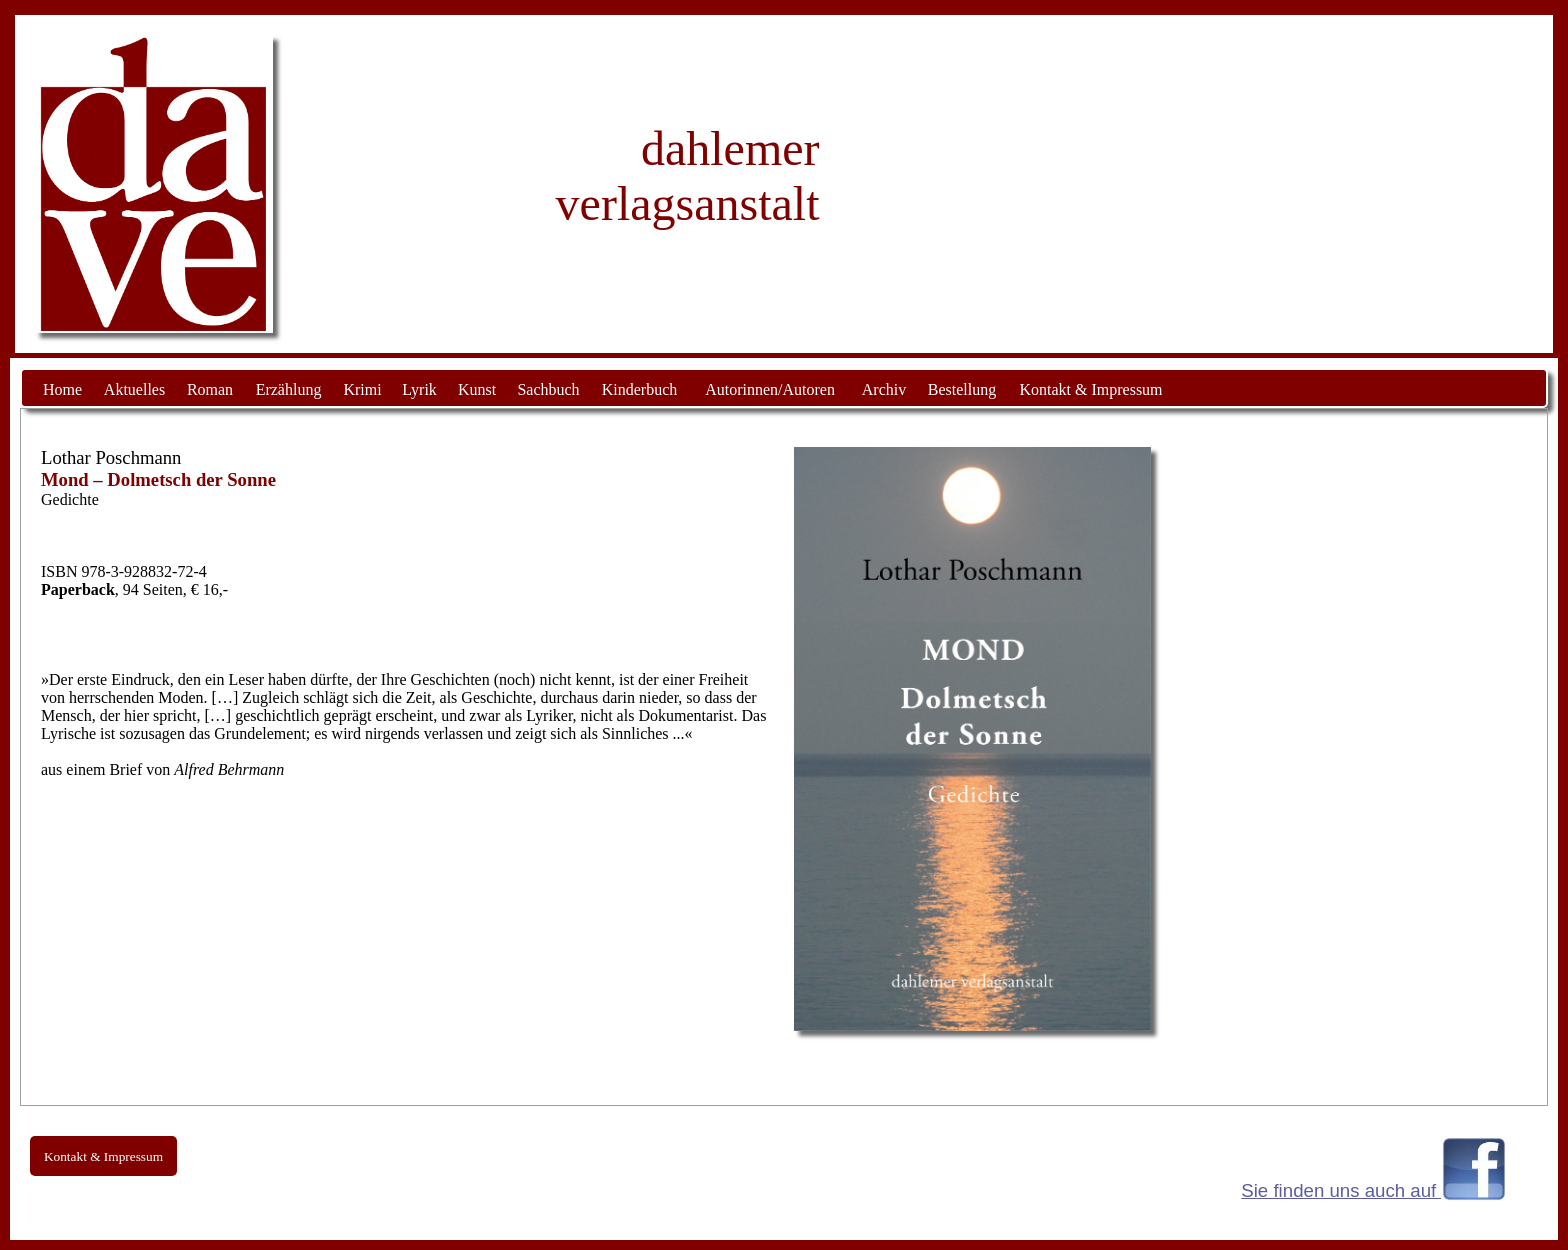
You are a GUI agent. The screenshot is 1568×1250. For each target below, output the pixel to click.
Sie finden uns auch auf (1341, 1190)
